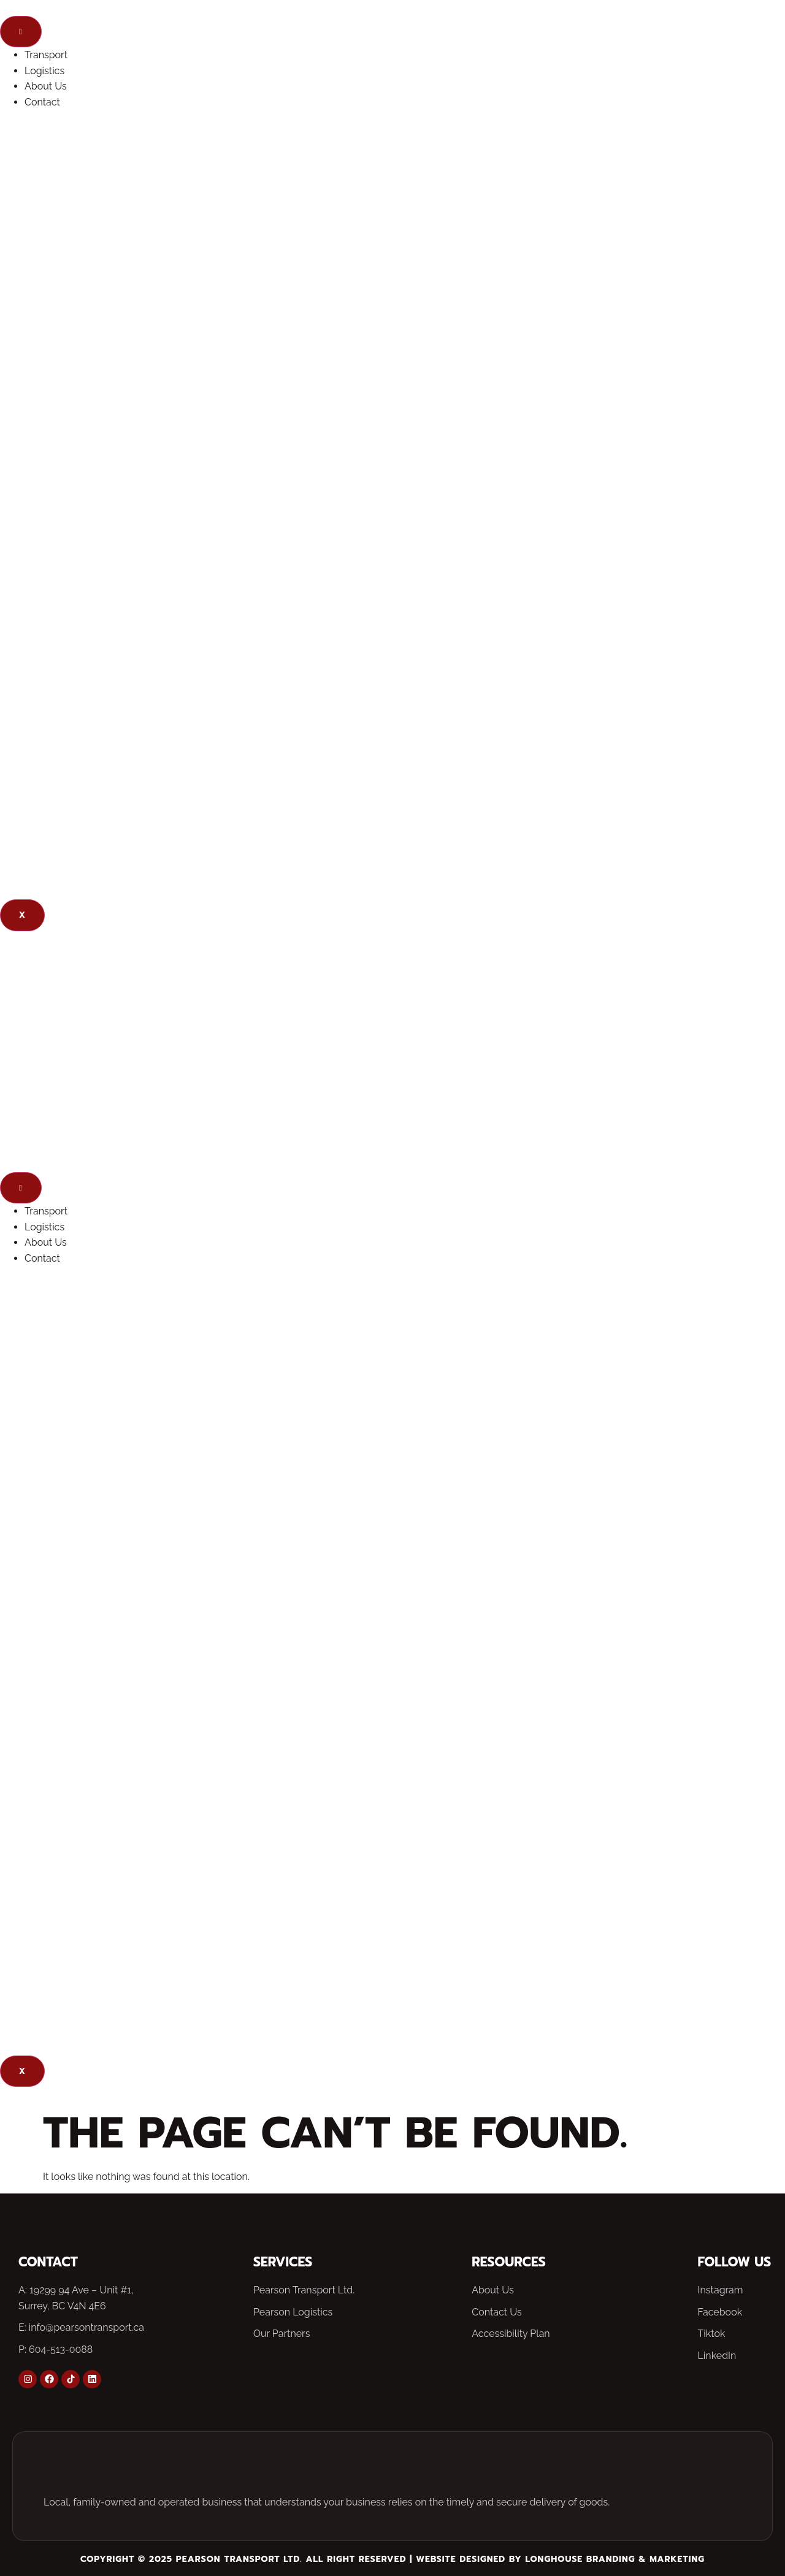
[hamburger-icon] (21, 32)
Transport (46, 55)
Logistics (44, 71)
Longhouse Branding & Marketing (615, 2559)
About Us (46, 86)
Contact (42, 102)
